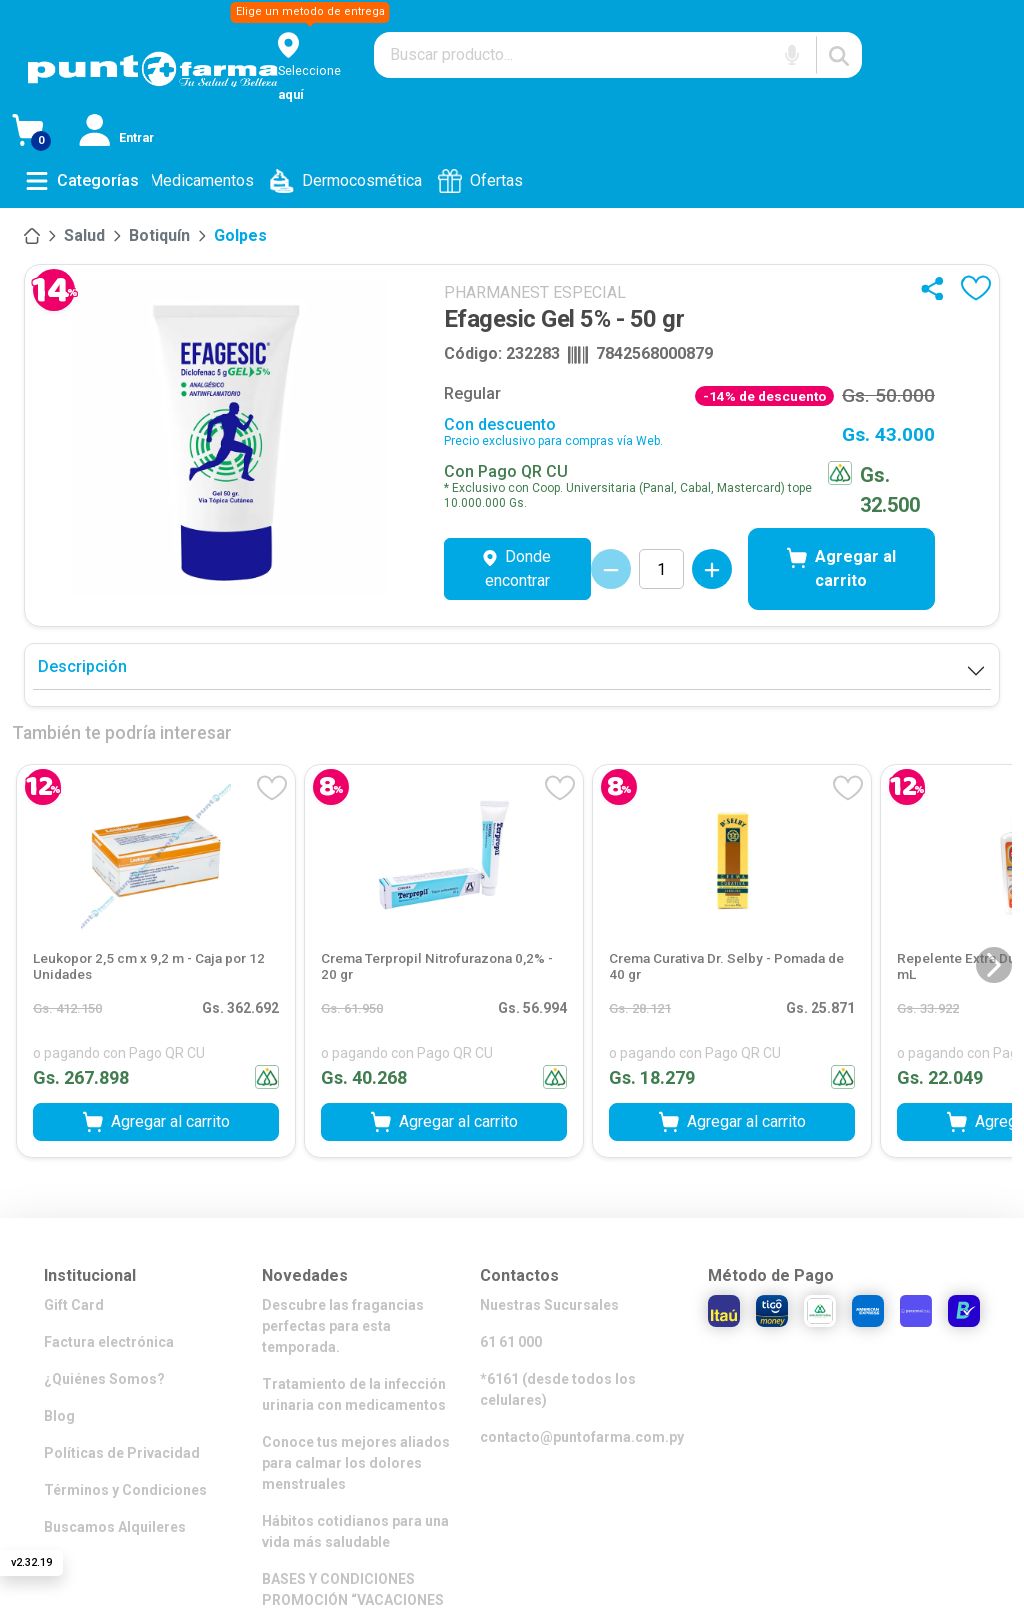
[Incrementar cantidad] (712, 569)
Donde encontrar (517, 568)
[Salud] (84, 236)
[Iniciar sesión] (119, 134)
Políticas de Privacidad (122, 1453)
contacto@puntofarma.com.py (582, 1437)
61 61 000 (511, 1342)
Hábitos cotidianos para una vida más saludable (355, 1531)
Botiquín (159, 235)
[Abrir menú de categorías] (82, 181)
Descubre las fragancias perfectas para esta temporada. (343, 1326)
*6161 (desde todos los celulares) (558, 1389)
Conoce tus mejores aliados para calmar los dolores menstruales (356, 1463)
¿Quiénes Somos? (104, 1379)
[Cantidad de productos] (661, 569)
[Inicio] (32, 236)
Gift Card (74, 1305)
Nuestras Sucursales (549, 1305)
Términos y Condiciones (125, 1490)
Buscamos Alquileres (115, 1527)
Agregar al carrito (841, 568)
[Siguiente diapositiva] (994, 965)
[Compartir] (936, 288)
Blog (59, 1416)
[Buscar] (839, 55)
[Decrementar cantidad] (611, 569)
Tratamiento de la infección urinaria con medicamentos (354, 1394)
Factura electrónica (109, 1342)
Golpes (240, 235)
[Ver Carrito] (45, 134)
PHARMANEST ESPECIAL (535, 292)
